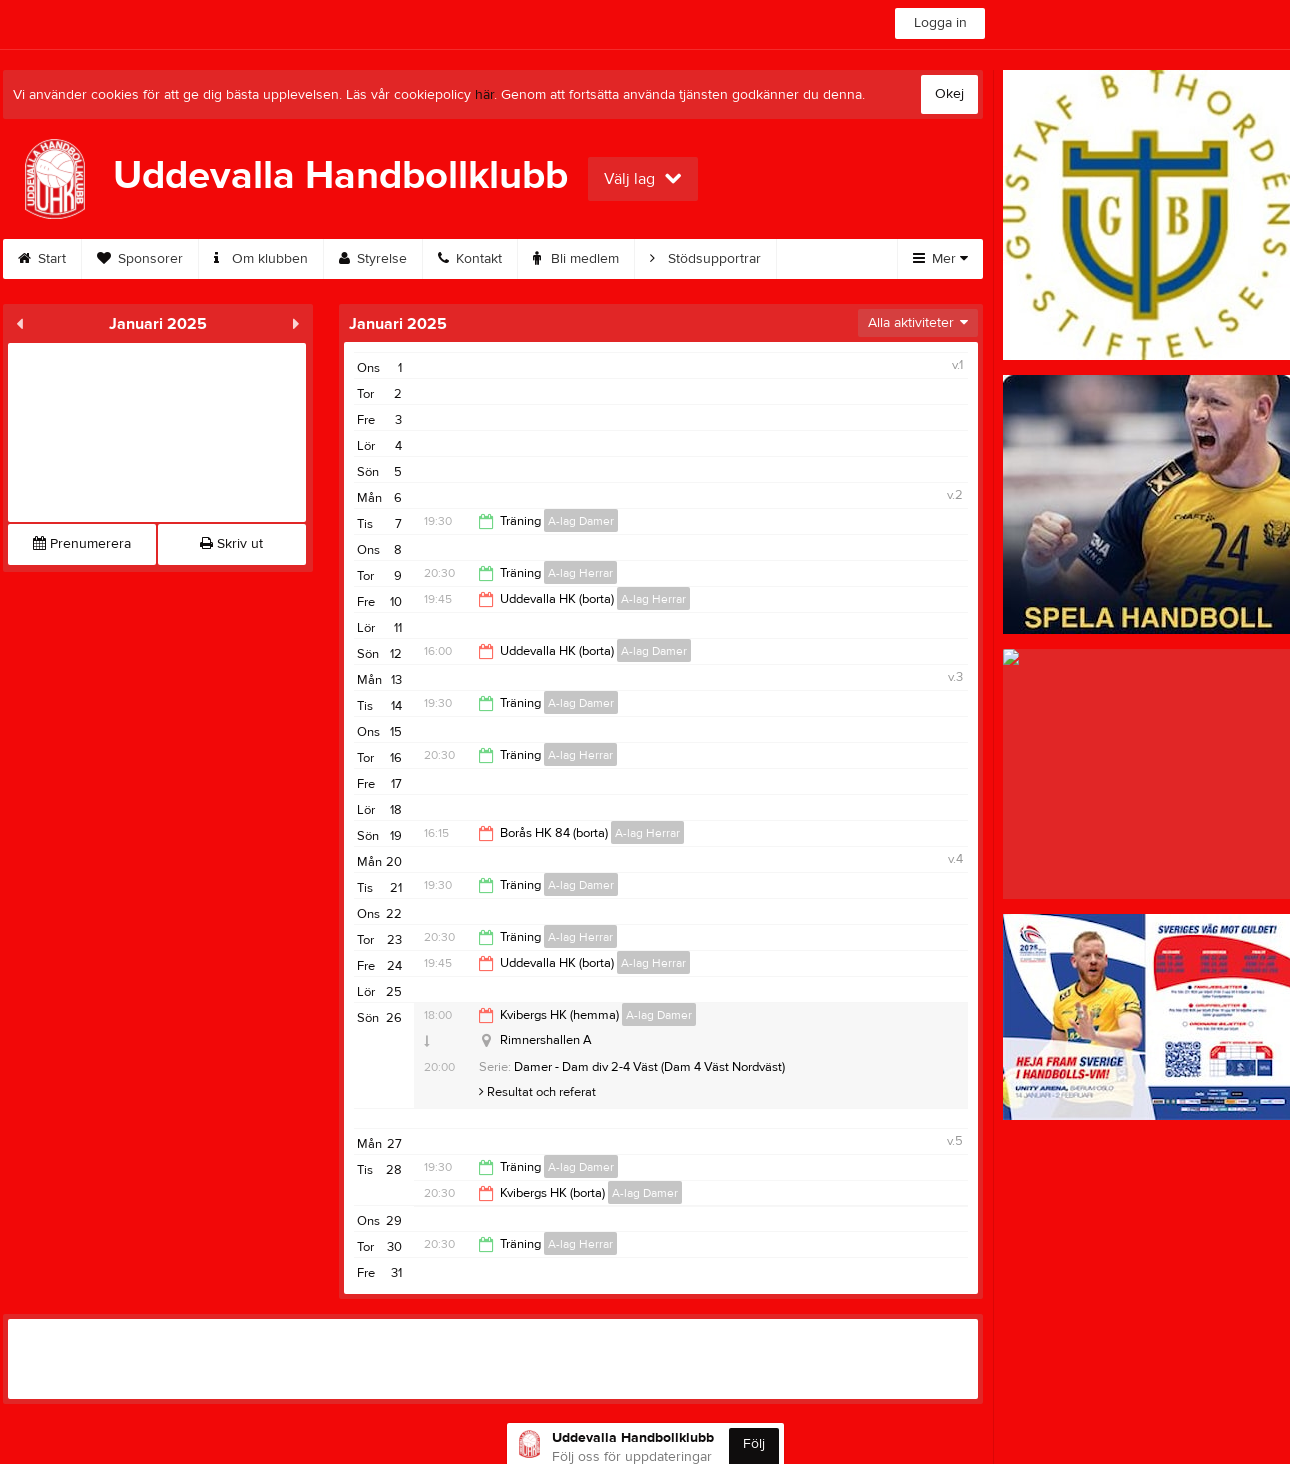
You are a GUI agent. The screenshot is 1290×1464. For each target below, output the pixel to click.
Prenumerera (82, 544)
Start (42, 259)
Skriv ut (231, 544)
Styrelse (373, 259)
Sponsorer (140, 259)
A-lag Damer (581, 521)
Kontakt (470, 259)
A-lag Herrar (580, 573)
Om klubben (261, 259)
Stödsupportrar (705, 259)
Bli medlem (576, 259)
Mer (940, 259)
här (484, 95)
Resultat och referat (537, 1092)
